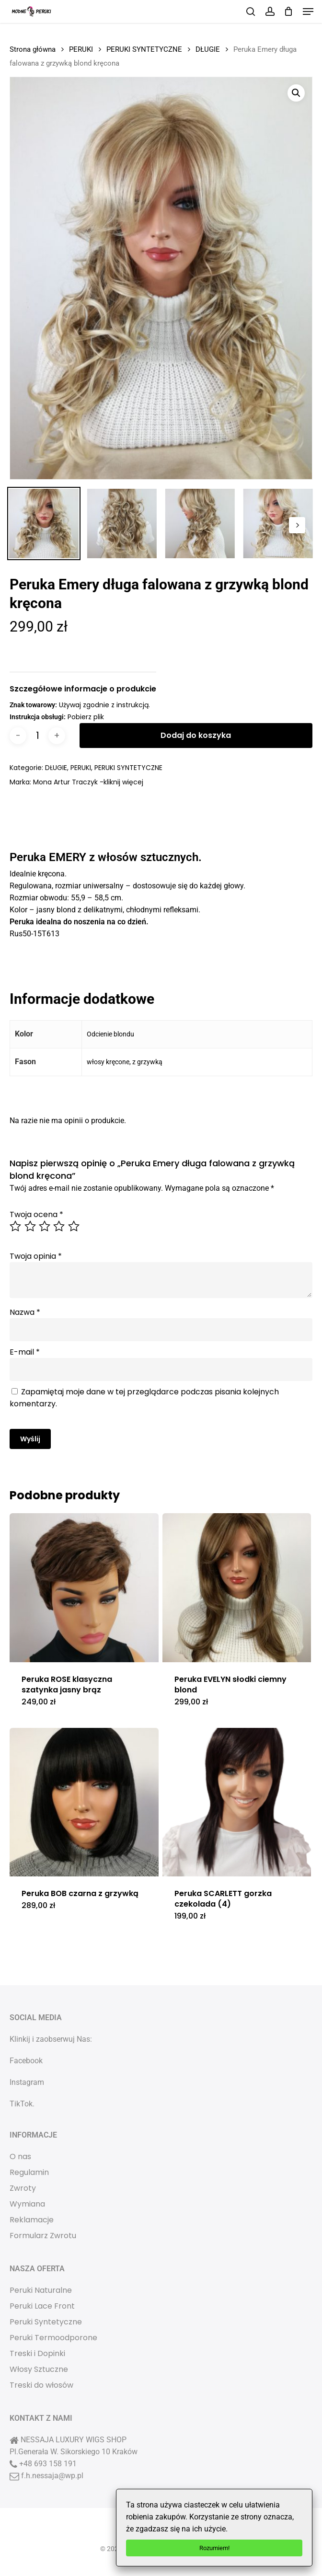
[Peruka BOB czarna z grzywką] (84, 1802)
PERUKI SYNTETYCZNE (144, 49)
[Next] (297, 525)
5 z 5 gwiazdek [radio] (74, 1226)
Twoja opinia (36, 1256)
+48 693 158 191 (48, 2463)
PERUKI (81, 49)
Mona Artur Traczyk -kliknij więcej (88, 782)
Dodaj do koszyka (196, 735)
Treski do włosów (41, 2385)
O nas (20, 2156)
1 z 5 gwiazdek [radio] (16, 1226)
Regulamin (29, 2172)
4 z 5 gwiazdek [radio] (59, 1226)
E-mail (25, 1351)
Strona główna (33, 49)
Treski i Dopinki (37, 2353)
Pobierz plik (86, 717)
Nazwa (25, 1312)
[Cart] (288, 11)
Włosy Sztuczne (39, 2369)
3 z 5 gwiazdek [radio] (45, 1226)
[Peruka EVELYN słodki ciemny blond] (236, 1587)
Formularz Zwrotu (43, 2235)
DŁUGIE (208, 49)
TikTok (21, 2103)
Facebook (26, 2060)
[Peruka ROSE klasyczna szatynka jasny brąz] (84, 1587)
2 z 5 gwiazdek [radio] (30, 1226)
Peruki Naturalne (41, 2290)
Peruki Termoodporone (53, 2337)
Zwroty (23, 2188)
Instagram (27, 2082)
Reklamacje (32, 2219)
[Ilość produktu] (37, 735)
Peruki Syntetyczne (46, 2321)
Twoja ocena (36, 1214)
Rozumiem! (214, 2548)
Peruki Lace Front (42, 2306)
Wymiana (27, 2203)
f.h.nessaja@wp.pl (52, 2475)
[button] (308, 11)
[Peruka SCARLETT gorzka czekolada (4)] (236, 1802)
